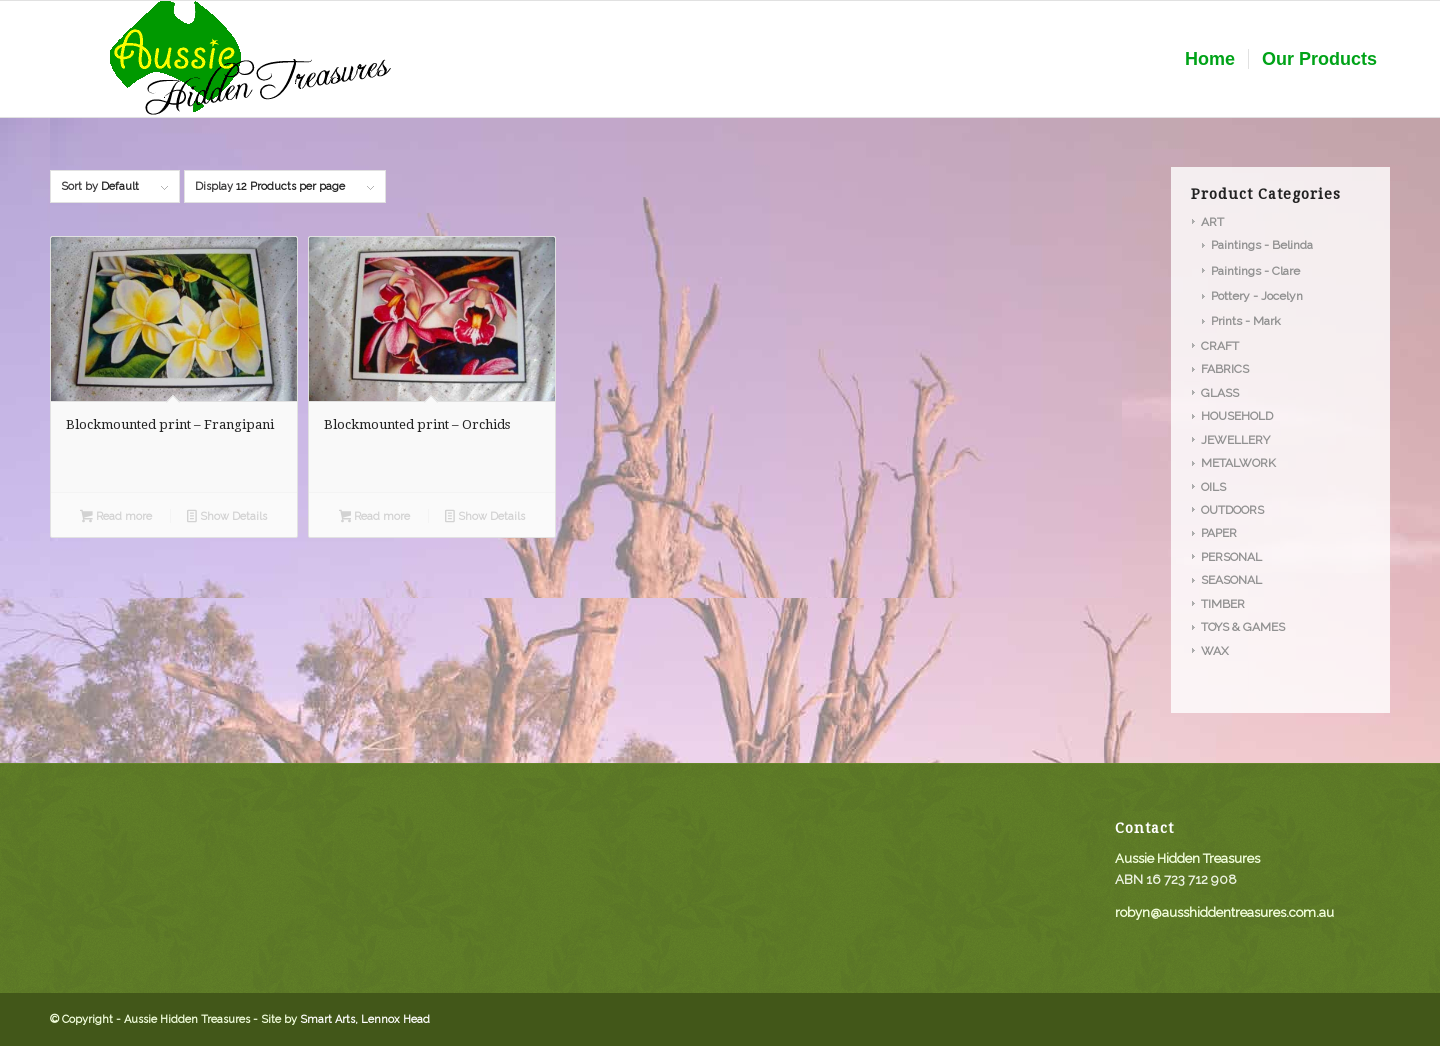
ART (1212, 222)
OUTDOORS (1232, 510)
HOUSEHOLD (1237, 416)
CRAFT (1220, 346)
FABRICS (1225, 369)
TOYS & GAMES (1243, 627)
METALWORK (1238, 463)
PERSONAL (1231, 557)
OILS (1213, 487)
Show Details (227, 518)
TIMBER (1223, 604)
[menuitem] (1210, 59)
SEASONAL (1231, 580)
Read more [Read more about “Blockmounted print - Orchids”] (375, 518)
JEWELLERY (1235, 440)
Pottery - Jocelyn (1257, 296)
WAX (1215, 651)
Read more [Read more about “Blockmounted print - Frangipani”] (116, 518)
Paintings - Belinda (1262, 245)
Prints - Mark (1246, 321)
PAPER (1219, 533)
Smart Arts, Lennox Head (365, 1019)
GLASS (1220, 393)
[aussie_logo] (250, 59)
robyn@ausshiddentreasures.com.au (1224, 912)
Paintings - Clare (1255, 271)
